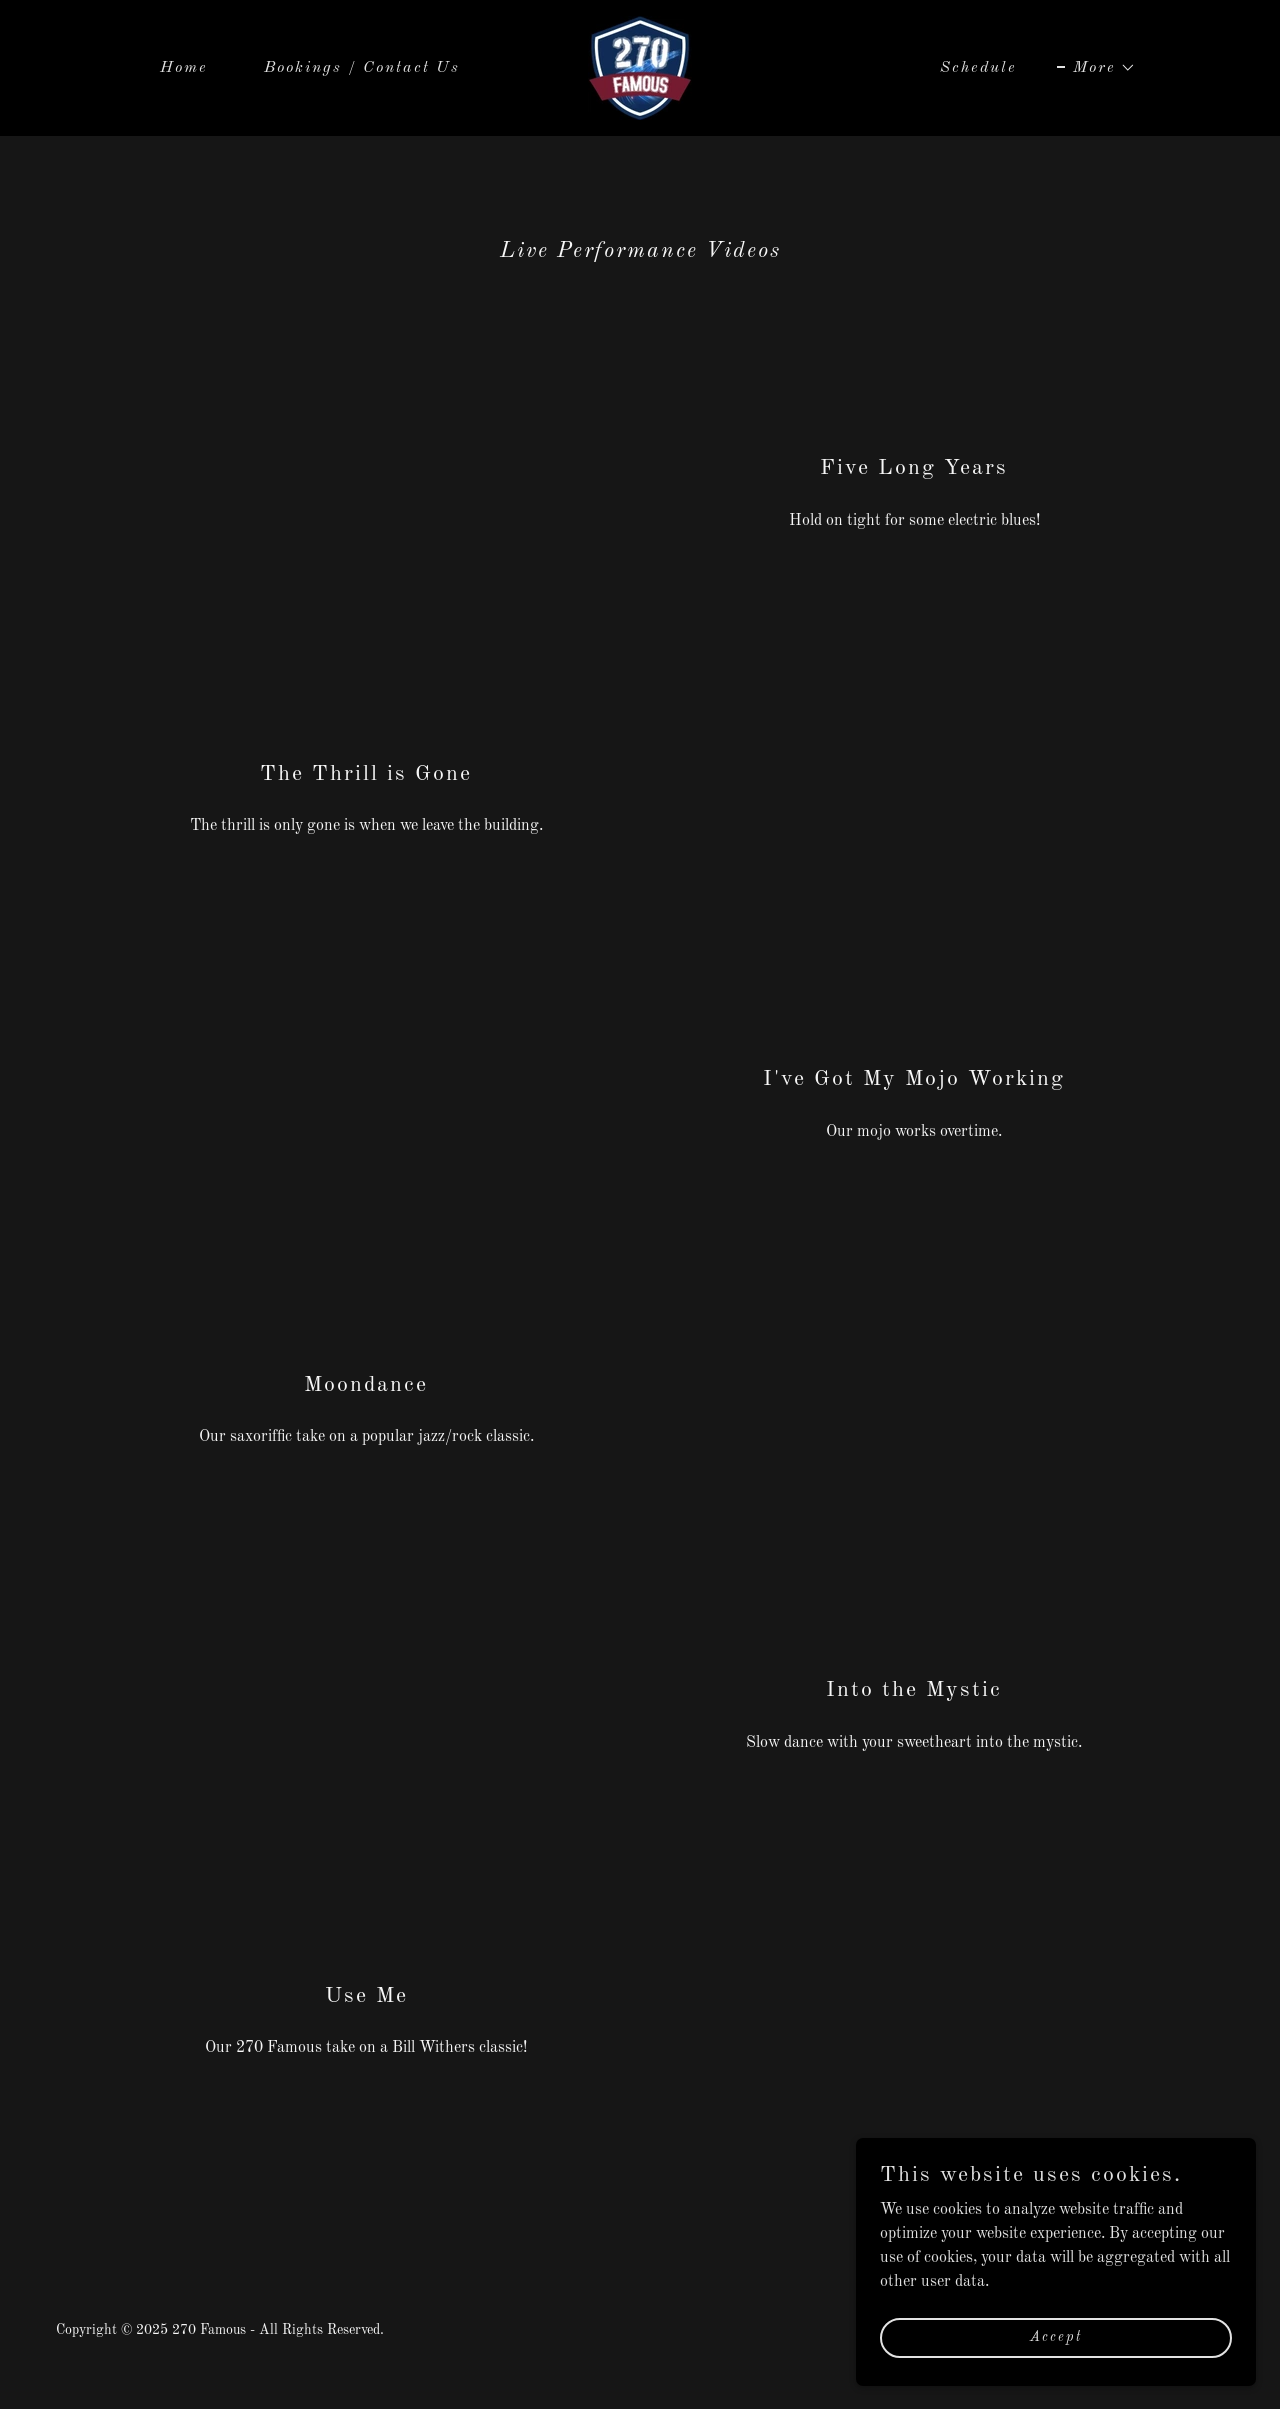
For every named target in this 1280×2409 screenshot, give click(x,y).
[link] (640, 68)
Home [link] (184, 68)
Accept (1056, 2337)
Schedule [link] (978, 68)
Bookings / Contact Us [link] (362, 68)
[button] (1096, 68)
